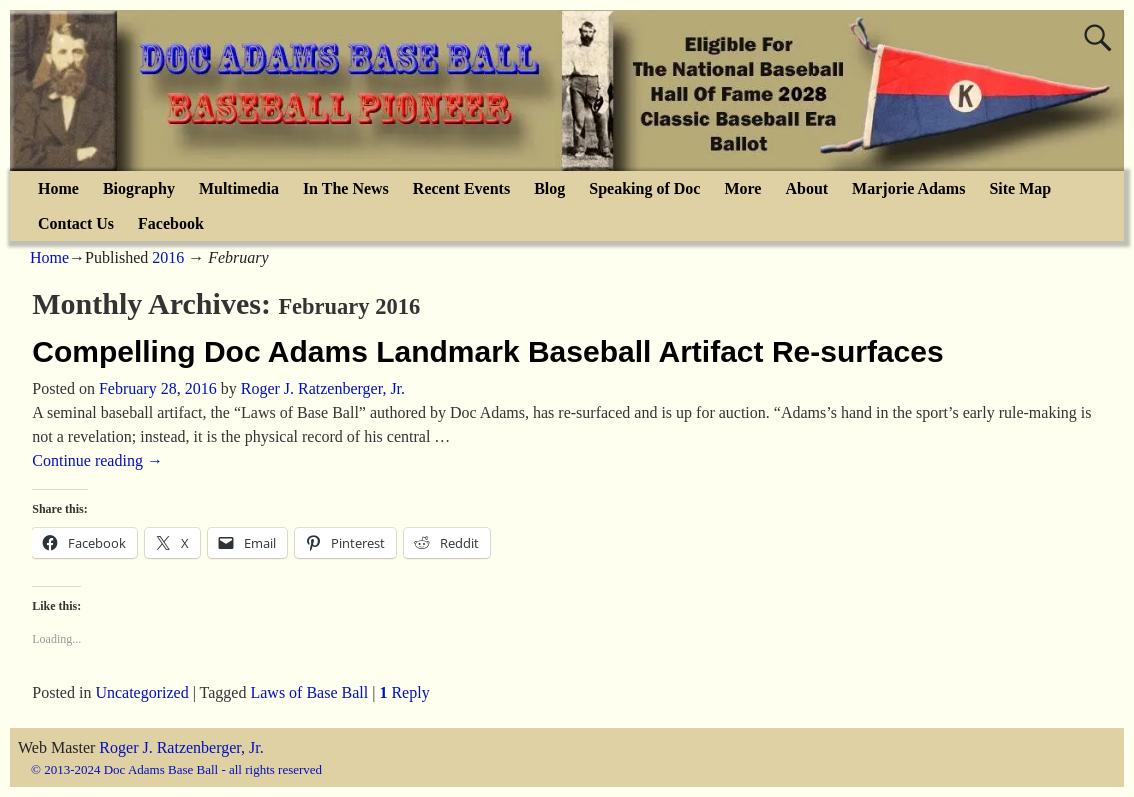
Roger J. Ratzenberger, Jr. (181, 747)
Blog (549, 188)
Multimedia (239, 188)
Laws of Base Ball (309, 692)
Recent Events (461, 188)
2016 (168, 257)
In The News (346, 188)
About (806, 188)
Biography (139, 188)
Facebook (171, 223)
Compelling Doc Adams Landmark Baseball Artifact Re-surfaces (487, 351)
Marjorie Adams (908, 188)
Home (58, 188)
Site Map (1020, 188)
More (742, 188)
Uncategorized (141, 692)
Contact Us (76, 223)
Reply (404, 692)
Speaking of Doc (644, 188)
